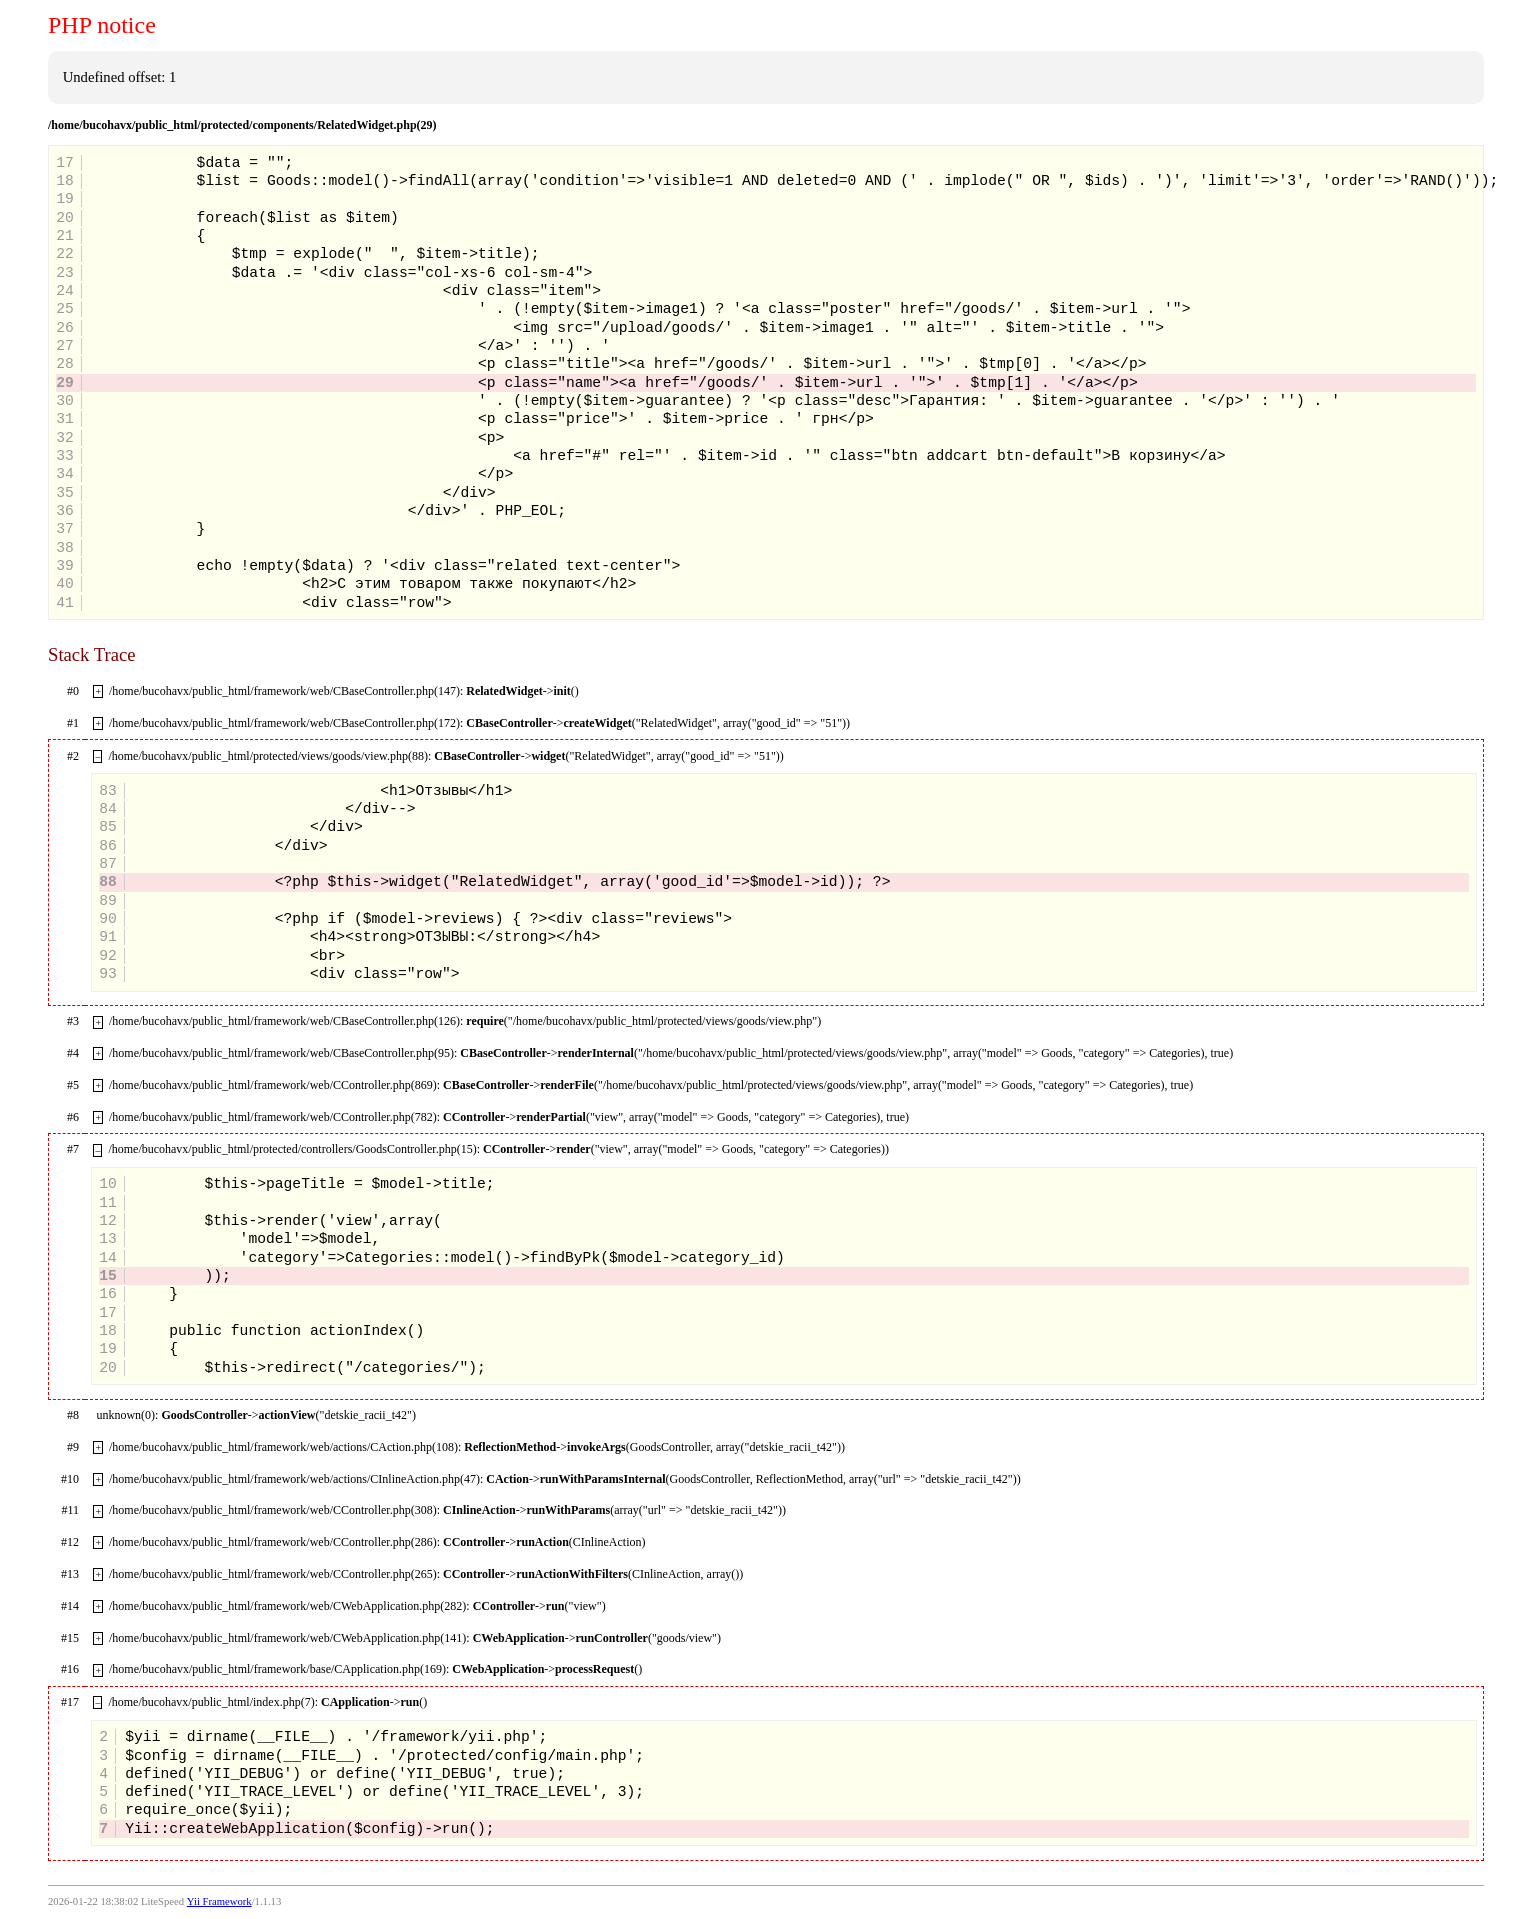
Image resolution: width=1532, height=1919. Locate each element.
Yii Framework (219, 1901)
